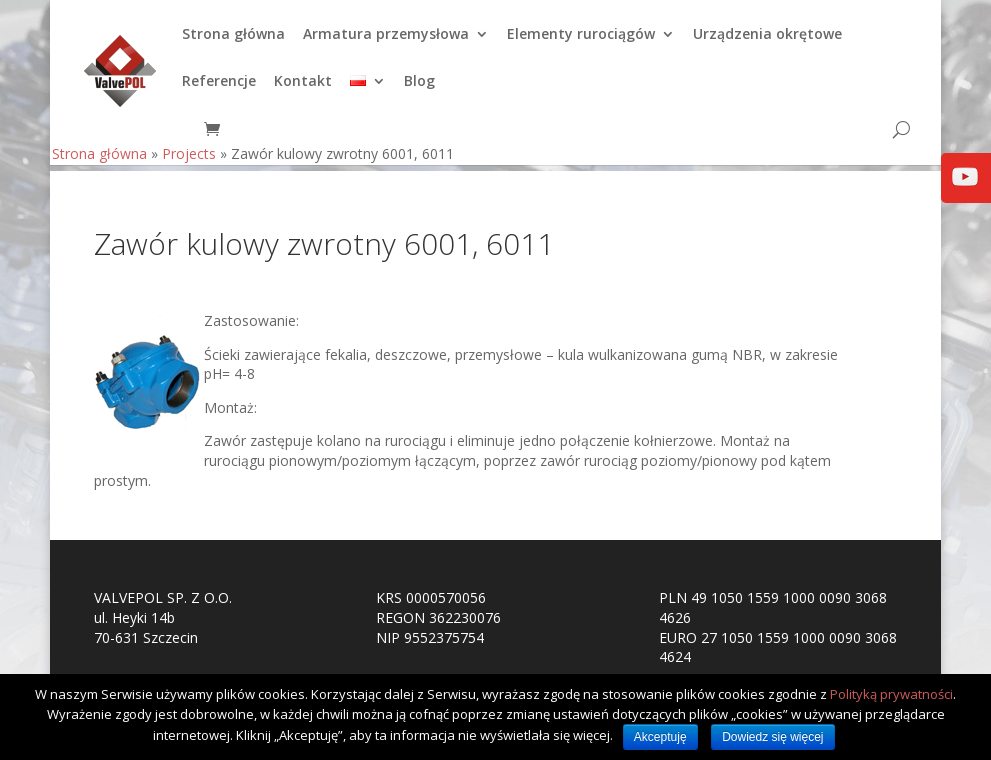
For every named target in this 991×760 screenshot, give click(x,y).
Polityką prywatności (891, 694)
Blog (419, 88)
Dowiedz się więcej (772, 737)
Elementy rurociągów (581, 41)
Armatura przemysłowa (386, 41)
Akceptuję (660, 737)
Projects (189, 159)
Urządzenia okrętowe (767, 41)
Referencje (219, 88)
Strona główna (233, 41)
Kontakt (303, 88)
